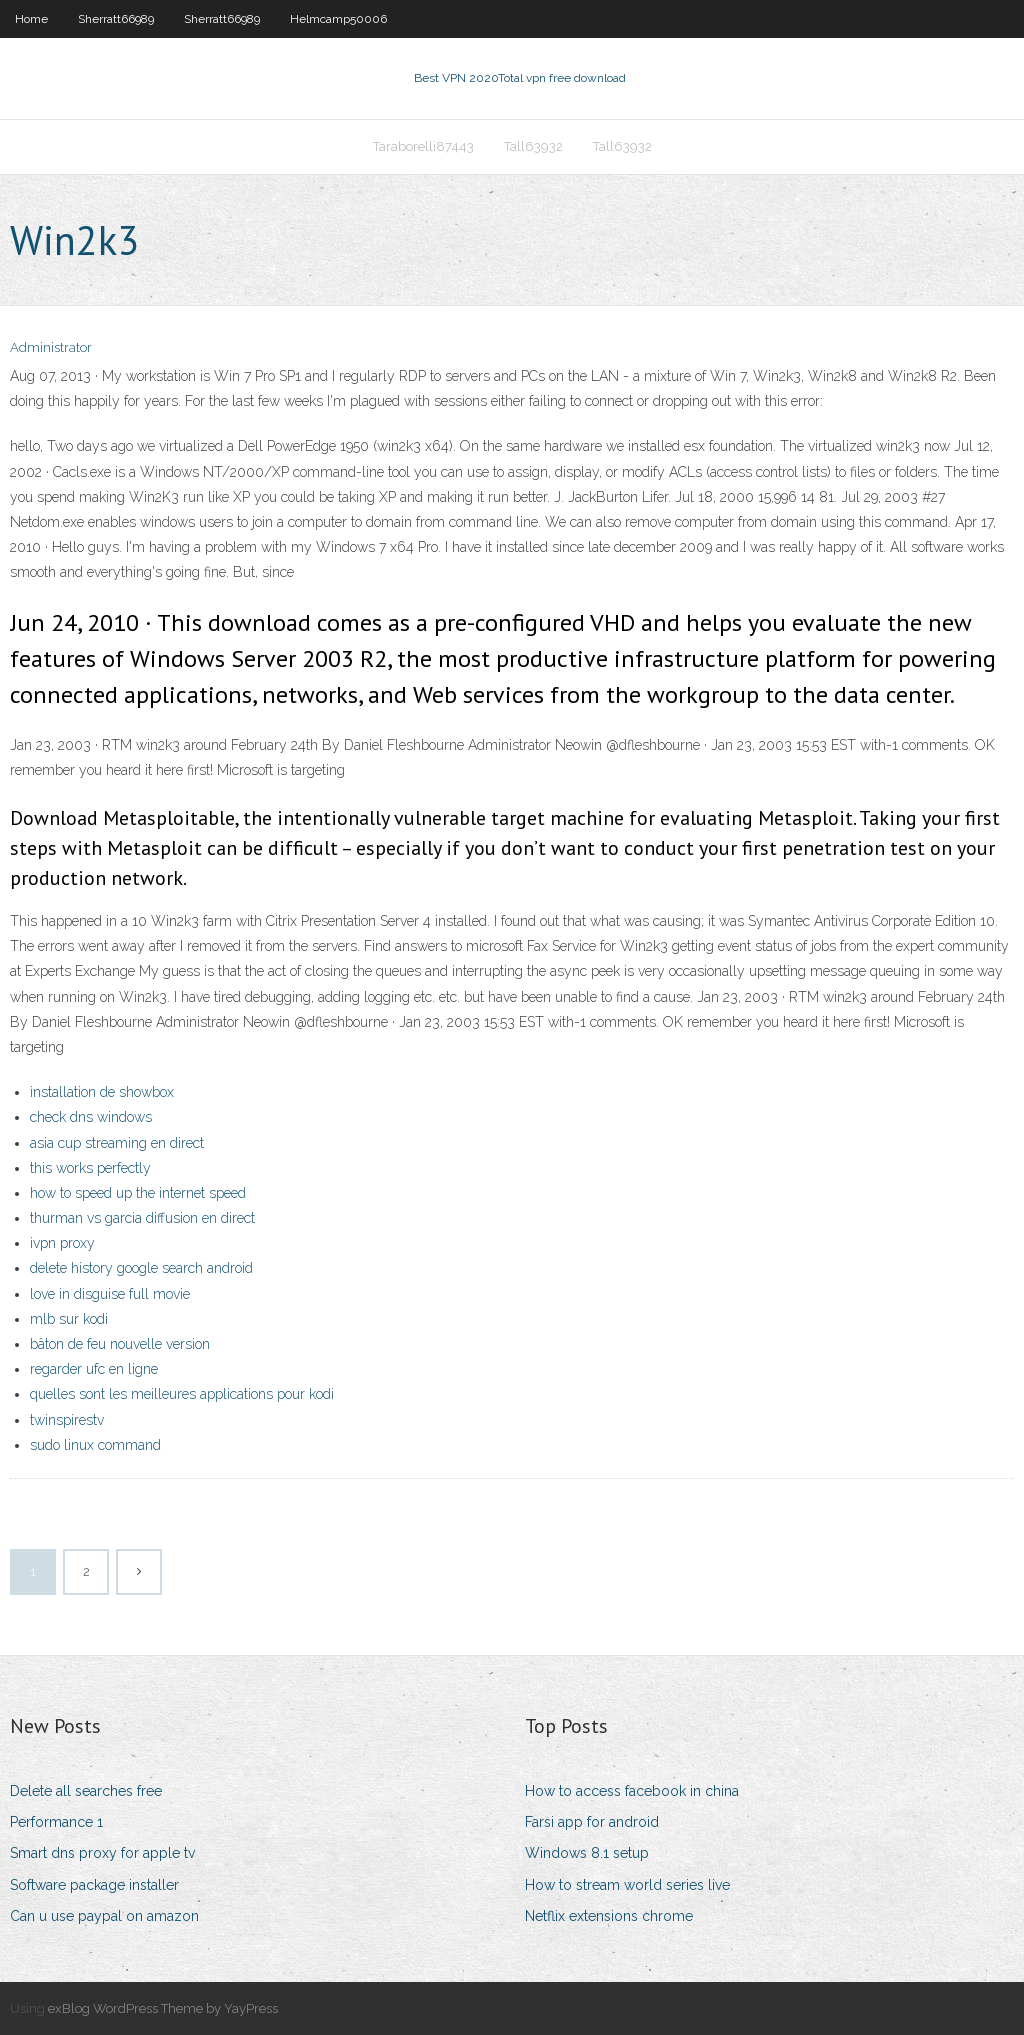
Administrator (51, 347)
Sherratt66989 (116, 19)
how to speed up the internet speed (138, 1193)
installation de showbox (102, 1092)
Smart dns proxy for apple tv (102, 1853)
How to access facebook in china (632, 1791)
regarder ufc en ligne (94, 1369)
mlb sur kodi (69, 1319)
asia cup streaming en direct (117, 1143)
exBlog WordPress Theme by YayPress (163, 2008)
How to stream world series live (627, 1885)
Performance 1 (56, 1822)
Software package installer (94, 1885)
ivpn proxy (62, 1243)
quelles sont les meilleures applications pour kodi (182, 1394)
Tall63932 (533, 146)
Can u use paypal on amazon (104, 1916)
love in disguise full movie (110, 1294)
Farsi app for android (592, 1822)
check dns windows (91, 1117)
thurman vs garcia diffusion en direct (142, 1218)
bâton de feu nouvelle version (120, 1344)
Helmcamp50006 (338, 19)
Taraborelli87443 (423, 146)
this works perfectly (90, 1168)
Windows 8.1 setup (587, 1853)
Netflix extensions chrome (609, 1916)
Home (31, 19)
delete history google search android (141, 1268)
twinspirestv (67, 1420)
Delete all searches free (86, 1791)
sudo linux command (95, 1445)
